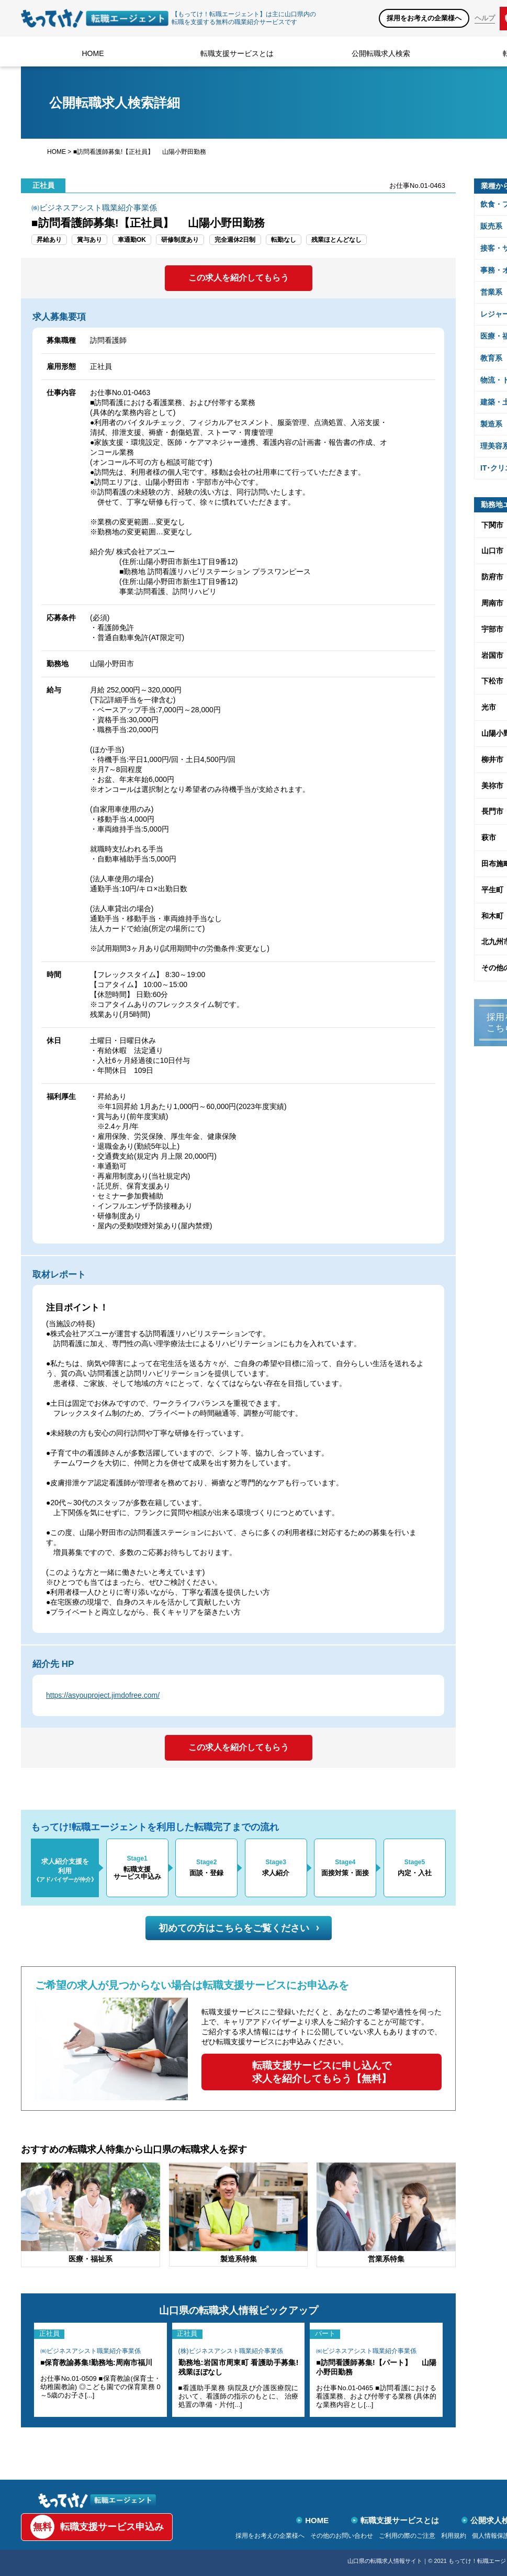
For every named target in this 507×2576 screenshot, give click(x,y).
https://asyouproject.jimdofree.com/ (103, 1695)
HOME (93, 53)
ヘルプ (485, 18)
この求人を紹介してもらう (238, 277)
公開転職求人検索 (381, 53)
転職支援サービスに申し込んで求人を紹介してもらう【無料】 (321, 2072)
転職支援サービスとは (237, 53)
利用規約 (453, 2536)
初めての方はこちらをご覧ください (239, 1928)
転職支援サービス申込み (97, 2527)
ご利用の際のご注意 (407, 2536)
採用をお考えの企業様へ (424, 18)
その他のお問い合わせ (341, 2536)
